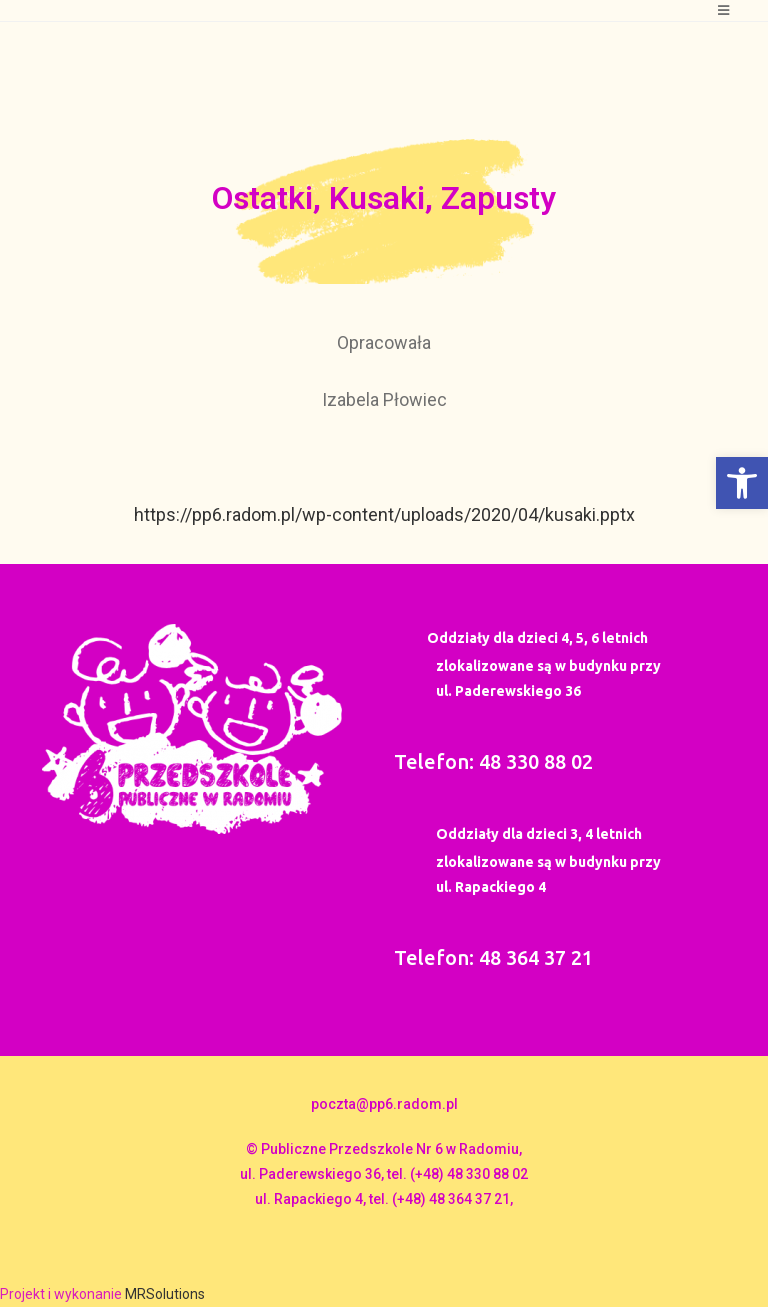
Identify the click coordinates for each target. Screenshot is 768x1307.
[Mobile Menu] (724, 10)
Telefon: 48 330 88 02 (493, 761)
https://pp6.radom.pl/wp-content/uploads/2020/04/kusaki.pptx (384, 514)
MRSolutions (165, 1294)
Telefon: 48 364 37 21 (493, 957)
